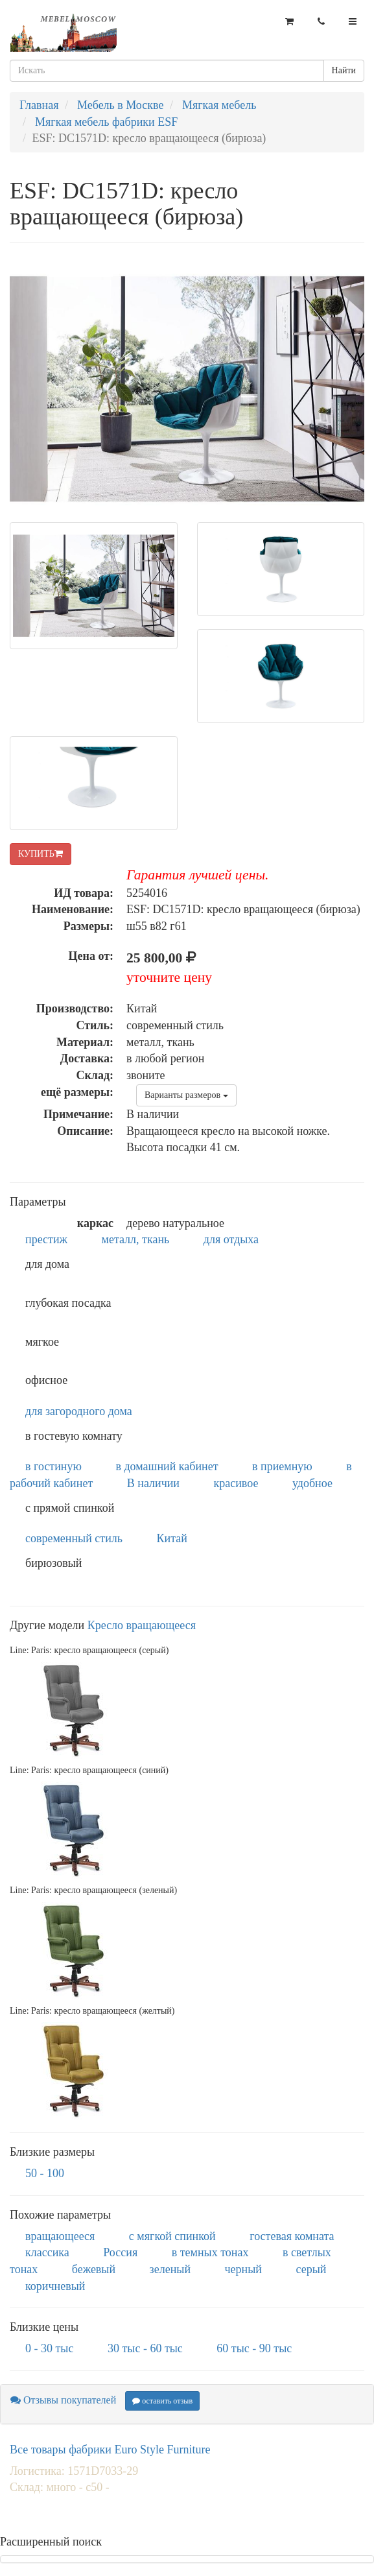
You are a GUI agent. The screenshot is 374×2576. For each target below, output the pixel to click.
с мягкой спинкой (172, 2236)
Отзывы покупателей (63, 2399)
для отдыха (231, 1239)
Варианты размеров (186, 1095)
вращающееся (60, 2236)
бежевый (93, 2269)
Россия (120, 2252)
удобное (312, 1483)
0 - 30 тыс (49, 2348)
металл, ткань (136, 1239)
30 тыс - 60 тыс (145, 2348)
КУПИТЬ (40, 854)
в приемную (282, 1466)
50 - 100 (44, 2173)
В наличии (153, 1483)
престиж (46, 1239)
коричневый (55, 2286)
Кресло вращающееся (142, 1625)
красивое (235, 1483)
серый (311, 2269)
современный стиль (74, 1538)
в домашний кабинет (166, 1466)
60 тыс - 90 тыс (254, 2348)
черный (243, 2269)
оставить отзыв (162, 2400)
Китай (172, 1538)
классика (47, 2252)
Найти (344, 70)
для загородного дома (78, 1411)
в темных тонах (210, 2252)
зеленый (170, 2269)
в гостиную (53, 1466)
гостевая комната (292, 2236)
